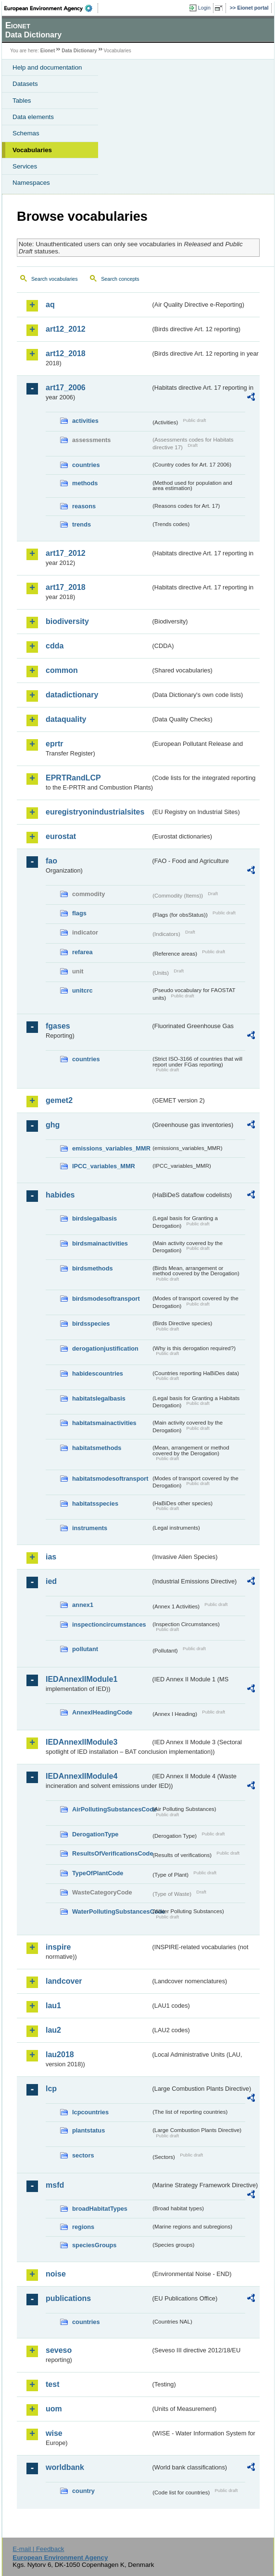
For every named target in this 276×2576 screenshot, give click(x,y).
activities (85, 420)
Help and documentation (47, 67)
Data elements (33, 116)
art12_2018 (66, 353)
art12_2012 (66, 329)
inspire (58, 1947)
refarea (82, 952)
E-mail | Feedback (38, 2548)
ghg (53, 1125)
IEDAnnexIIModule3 (81, 1742)
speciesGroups (94, 2245)
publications (68, 2298)
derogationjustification (105, 1348)
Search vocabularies (54, 279)
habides (60, 1195)
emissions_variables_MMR (111, 1148)
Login (204, 8)
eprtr (54, 744)
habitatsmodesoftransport (110, 1478)
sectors (83, 2155)
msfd (55, 2185)
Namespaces (31, 182)
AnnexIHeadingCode (102, 1712)
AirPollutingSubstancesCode (111, 1809)
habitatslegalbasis (98, 1398)
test (52, 2384)
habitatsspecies (95, 1503)
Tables (22, 100)
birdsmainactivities (100, 1243)
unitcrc (82, 990)
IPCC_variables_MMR (103, 1166)
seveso (59, 2350)
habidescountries (97, 1373)
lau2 (53, 2030)
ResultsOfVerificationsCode (111, 1853)
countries (86, 464)
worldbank (65, 2467)
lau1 (53, 2005)
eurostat (61, 836)
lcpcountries (90, 2112)
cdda (54, 646)
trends (81, 524)
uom (54, 2409)
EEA (51, 8)
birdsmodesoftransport (106, 1298)
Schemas (26, 133)
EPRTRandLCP (73, 778)
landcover (64, 1981)
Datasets (25, 83)
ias (51, 1557)
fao (51, 861)
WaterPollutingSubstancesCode (111, 1911)
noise (56, 2274)
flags (79, 913)
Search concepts (120, 279)
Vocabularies (32, 150)
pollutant (85, 1649)
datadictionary (72, 695)
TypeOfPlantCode (97, 1873)
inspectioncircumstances (109, 1624)
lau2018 (60, 2054)
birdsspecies (91, 1323)
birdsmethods (92, 1268)
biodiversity (67, 621)
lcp (51, 2089)
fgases (58, 1026)
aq (50, 304)
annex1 (82, 1604)
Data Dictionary (79, 50)
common (62, 670)
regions (83, 2226)
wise (54, 2433)
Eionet (47, 50)
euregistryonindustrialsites (95, 812)
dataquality (66, 719)
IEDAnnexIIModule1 (81, 1679)
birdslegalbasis (94, 1218)
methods (85, 483)
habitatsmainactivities (104, 1422)
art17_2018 (66, 587)
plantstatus (88, 2130)
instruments (89, 1528)
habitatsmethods (96, 1447)
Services (25, 166)
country (83, 2490)
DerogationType (95, 1834)
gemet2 (59, 1100)
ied (51, 1581)
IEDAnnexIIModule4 (81, 1776)
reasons (84, 506)
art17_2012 (66, 553)
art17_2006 (66, 387)
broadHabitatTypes (99, 2208)
